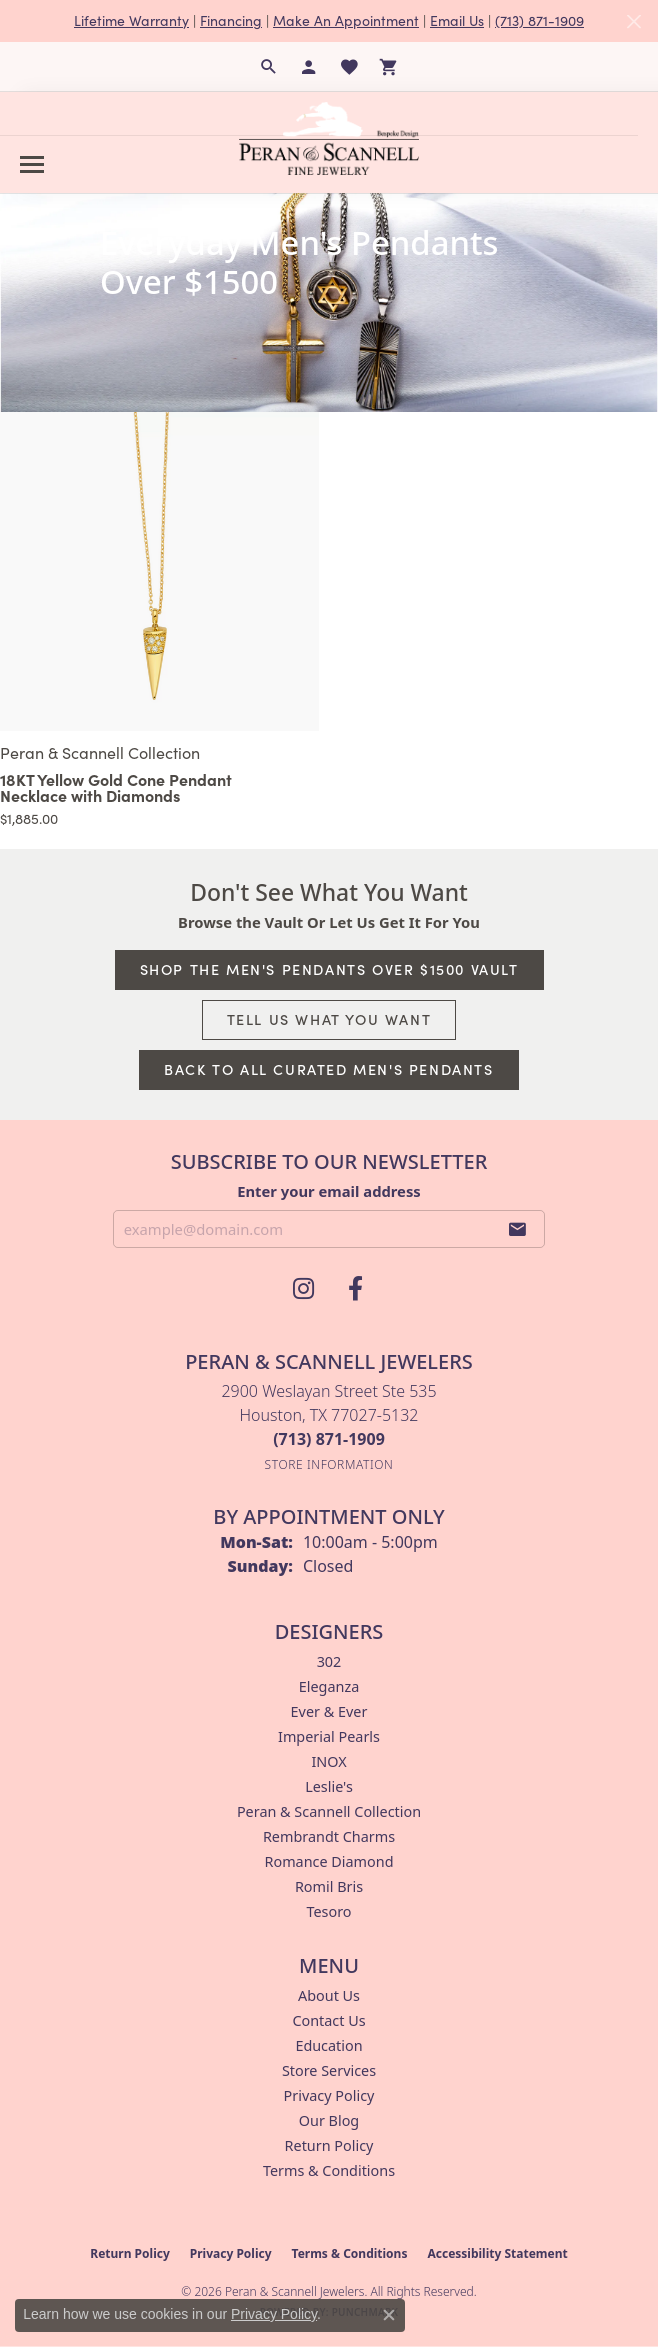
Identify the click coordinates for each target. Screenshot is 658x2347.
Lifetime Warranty (131, 20)
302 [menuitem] (329, 1661)
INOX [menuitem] (328, 1761)
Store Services (329, 2070)
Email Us (457, 20)
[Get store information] (329, 1464)
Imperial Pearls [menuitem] (329, 1736)
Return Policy (329, 2145)
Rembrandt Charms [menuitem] (329, 1836)
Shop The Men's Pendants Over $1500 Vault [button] (329, 969)
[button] (269, 67)
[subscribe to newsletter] (518, 1229)
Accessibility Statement (497, 2253)
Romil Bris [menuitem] (329, 1886)
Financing (231, 20)
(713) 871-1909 (539, 20)
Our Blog (329, 2120)
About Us (329, 1995)
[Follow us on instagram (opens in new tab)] (303, 1289)
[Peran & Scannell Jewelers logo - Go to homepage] (329, 138)
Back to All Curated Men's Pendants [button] (328, 1069)
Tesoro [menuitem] (328, 1911)
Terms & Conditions (329, 2170)
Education (328, 2045)
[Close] (633, 21)
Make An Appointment (346, 20)
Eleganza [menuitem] (329, 1686)
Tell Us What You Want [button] (329, 1019)
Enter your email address (329, 1191)
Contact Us (328, 2020)
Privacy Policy (329, 2095)
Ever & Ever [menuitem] (329, 1711)
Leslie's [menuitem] (329, 1786)
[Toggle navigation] (32, 164)
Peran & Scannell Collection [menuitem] (329, 1811)
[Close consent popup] (389, 2315)
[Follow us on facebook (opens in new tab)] (355, 1289)
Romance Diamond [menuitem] (328, 1861)
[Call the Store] (329, 1439)
